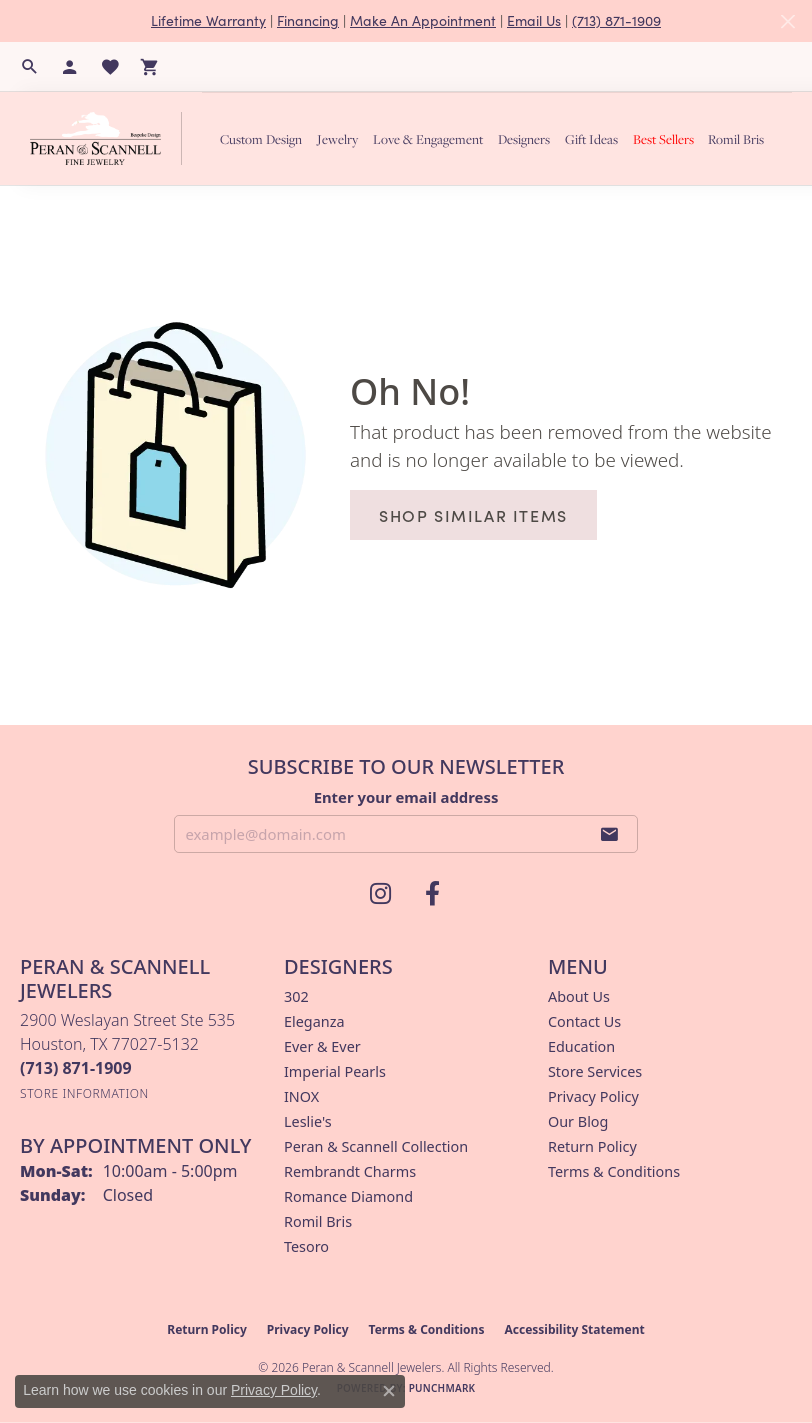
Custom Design (261, 139)
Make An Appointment (423, 20)
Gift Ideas (591, 139)
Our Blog (578, 1121)
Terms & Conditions (614, 1171)
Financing (308, 20)
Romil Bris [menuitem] (318, 1221)
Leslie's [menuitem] (308, 1121)
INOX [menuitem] (301, 1096)
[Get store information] (84, 1093)
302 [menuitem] (296, 996)
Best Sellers (663, 139)
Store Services (595, 1071)
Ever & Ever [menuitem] (322, 1046)
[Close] (787, 21)
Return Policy (592, 1146)
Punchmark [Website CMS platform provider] (442, 1388)
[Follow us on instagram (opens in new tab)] (380, 894)
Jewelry (337, 139)
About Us (579, 996)
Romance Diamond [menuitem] (348, 1196)
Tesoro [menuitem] (306, 1246)
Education (581, 1046)
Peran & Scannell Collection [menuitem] (376, 1146)
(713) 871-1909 (616, 20)
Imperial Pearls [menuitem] (335, 1071)
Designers (524, 139)
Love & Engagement (428, 139)
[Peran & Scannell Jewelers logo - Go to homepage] (111, 138)
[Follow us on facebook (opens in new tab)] (432, 894)
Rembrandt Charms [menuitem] (350, 1171)
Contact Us (584, 1021)
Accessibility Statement (574, 1329)
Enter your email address (406, 797)
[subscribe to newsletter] (610, 834)
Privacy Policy (593, 1096)
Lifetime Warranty (208, 20)
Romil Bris (736, 139)
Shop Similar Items (473, 515)
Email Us (534, 20)
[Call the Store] (76, 1068)
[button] (30, 67)
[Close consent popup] (389, 1391)
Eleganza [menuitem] (314, 1021)
